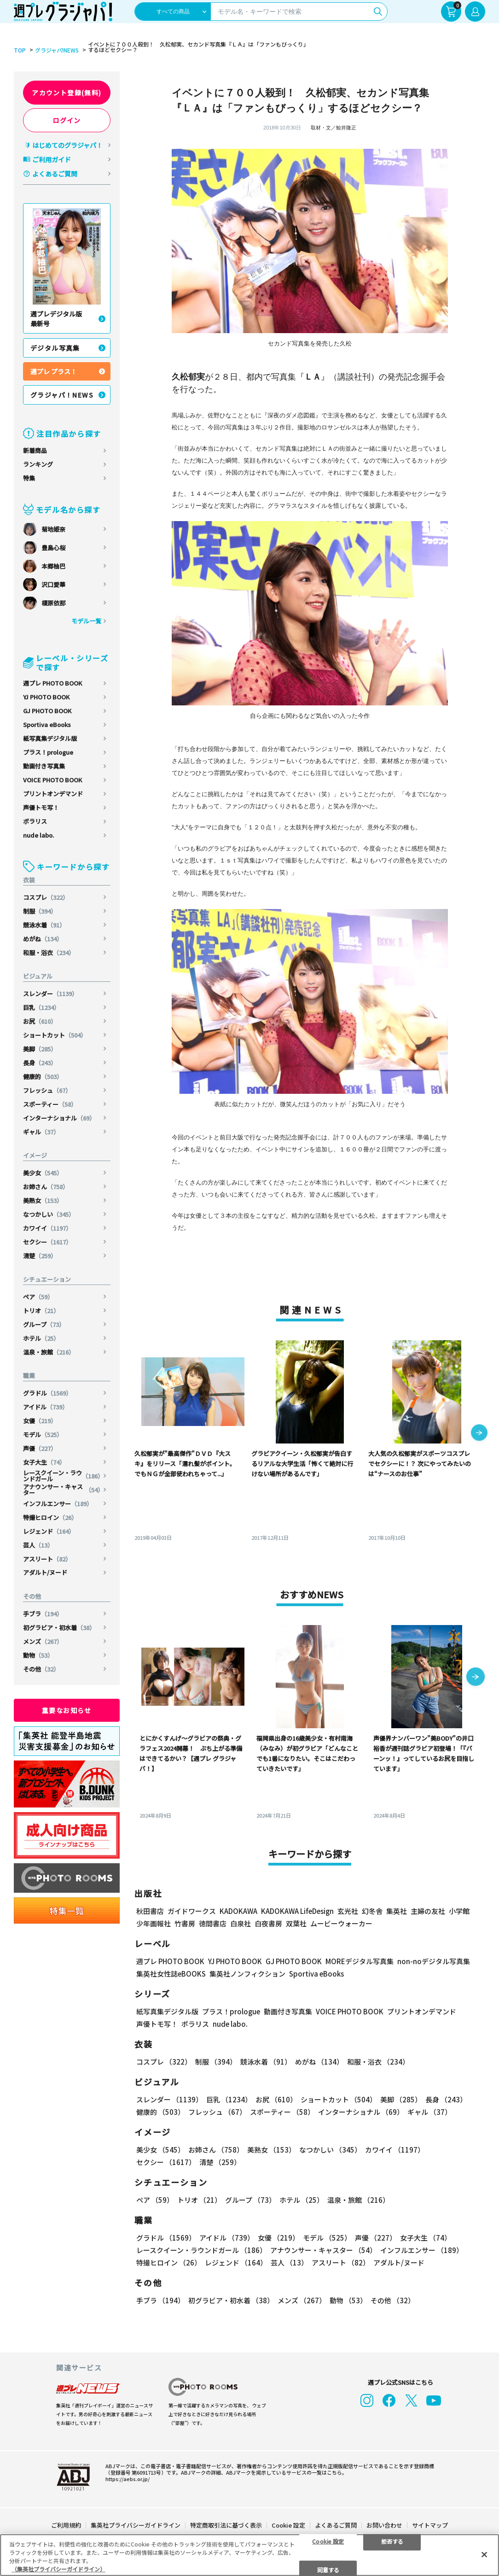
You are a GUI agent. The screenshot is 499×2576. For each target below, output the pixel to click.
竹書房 (184, 1923)
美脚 (40, 1048)
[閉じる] (484, 2554)
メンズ (43, 1641)
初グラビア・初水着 (59, 1627)
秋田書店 (150, 1911)
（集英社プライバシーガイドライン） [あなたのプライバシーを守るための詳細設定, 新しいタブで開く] (58, 2569)
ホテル (41, 1338)
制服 (40, 911)
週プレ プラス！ (53, 371)
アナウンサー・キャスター (63, 1489)
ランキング (38, 464)
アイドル (45, 1406)
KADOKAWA (238, 1911)
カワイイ (47, 1228)
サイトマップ (430, 2507)
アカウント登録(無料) (66, 92)
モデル (43, 1434)
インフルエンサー (58, 1503)
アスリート (47, 1559)
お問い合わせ (384, 2507)
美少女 (43, 1172)
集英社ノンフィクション (247, 1973)
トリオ (41, 1310)
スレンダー (50, 993)
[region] (249, 2555)
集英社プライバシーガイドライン (135, 2507)
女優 (40, 1420)
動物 (38, 1655)
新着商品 (35, 450)
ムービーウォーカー (341, 1923)
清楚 (40, 1255)
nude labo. (38, 835)
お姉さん (46, 1186)
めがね (43, 938)
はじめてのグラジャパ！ (67, 145)
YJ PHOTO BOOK (46, 696)
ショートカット (55, 1035)
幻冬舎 (372, 1911)
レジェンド (49, 1531)
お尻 (40, 1021)
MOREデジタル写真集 (359, 1961)
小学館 (459, 1911)
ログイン (66, 120)
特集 (29, 478)
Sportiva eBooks (47, 724)
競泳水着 (44, 925)
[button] (479, 1433)
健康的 (43, 1076)
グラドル (47, 1393)
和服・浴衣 (49, 952)
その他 (41, 1669)
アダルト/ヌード (45, 1572)
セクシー (47, 1242)
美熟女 (43, 1200)
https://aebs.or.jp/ (127, 2461)
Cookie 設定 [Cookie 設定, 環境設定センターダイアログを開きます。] (328, 2541)
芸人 (38, 1545)
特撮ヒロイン (50, 1517)
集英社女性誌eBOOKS (171, 1973)
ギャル (41, 1131)
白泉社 (240, 1923)
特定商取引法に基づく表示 (226, 2507)
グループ (44, 1324)
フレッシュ (47, 1090)
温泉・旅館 (49, 1352)
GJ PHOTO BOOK (47, 710)
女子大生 (44, 1462)
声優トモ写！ (41, 807)
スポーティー (50, 1104)
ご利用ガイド (51, 159)
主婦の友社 (428, 1911)
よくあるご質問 (54, 173)
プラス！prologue (48, 752)
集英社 (396, 1911)
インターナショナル (59, 1118)
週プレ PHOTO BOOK (52, 683)
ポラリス (35, 821)
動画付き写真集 (44, 766)
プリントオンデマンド (53, 793)
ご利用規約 (66, 2507)
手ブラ (43, 1613)
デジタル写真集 (55, 347)
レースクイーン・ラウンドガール (63, 1476)
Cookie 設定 (288, 2507)
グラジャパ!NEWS (57, 50)
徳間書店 (212, 1923)
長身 (40, 1062)
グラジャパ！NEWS (61, 394)
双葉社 (296, 1923)
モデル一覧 (86, 620)
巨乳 (41, 1007)
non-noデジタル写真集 (433, 1961)
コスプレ (46, 897)
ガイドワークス (192, 1911)
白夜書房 (268, 1923)
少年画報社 (153, 1923)
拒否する (392, 2541)
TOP (20, 50)
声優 (40, 1448)
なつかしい (49, 1214)
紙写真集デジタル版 (50, 738)
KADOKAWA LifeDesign (297, 1911)
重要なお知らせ (67, 1710)
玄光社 (347, 1911)
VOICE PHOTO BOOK (52, 779)
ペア (38, 1296)
